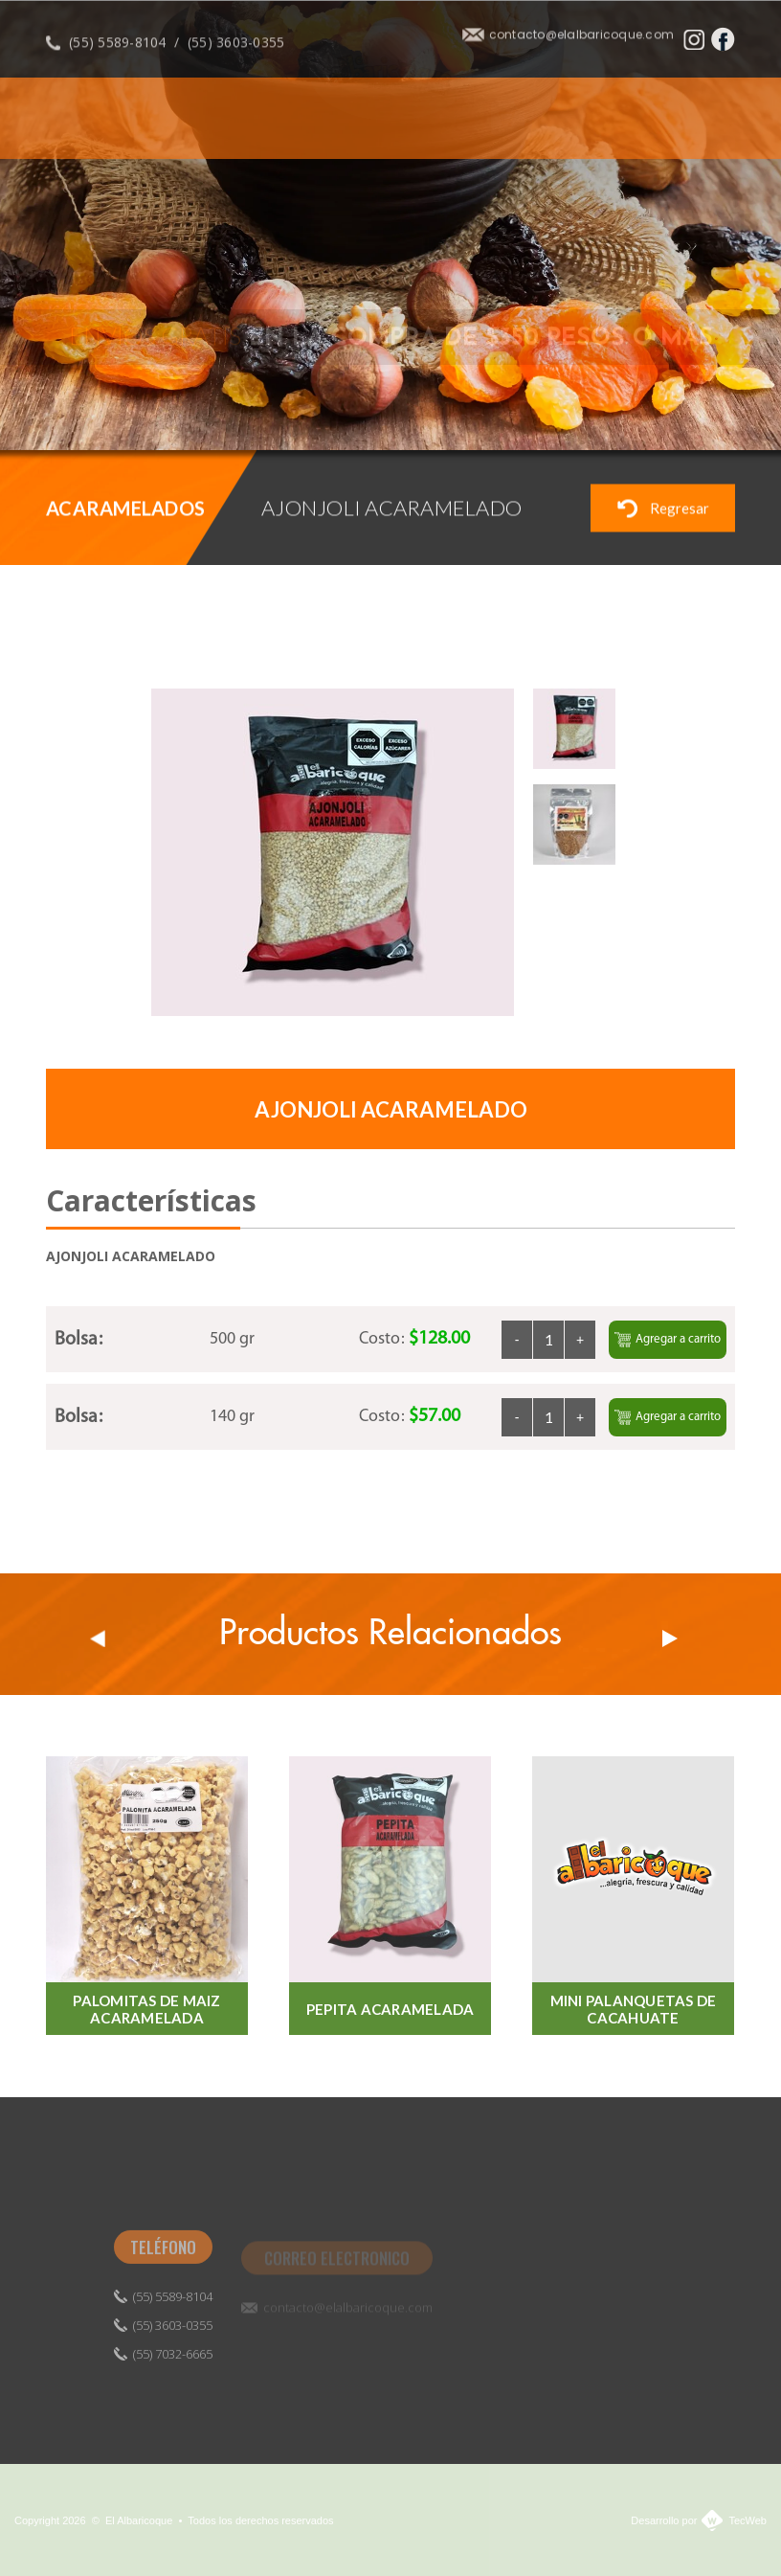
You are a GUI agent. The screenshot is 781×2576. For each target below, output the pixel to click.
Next (670, 1638)
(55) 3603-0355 (236, 52)
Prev (97, 1638)
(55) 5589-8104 (118, 52)
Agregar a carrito (667, 1339)
